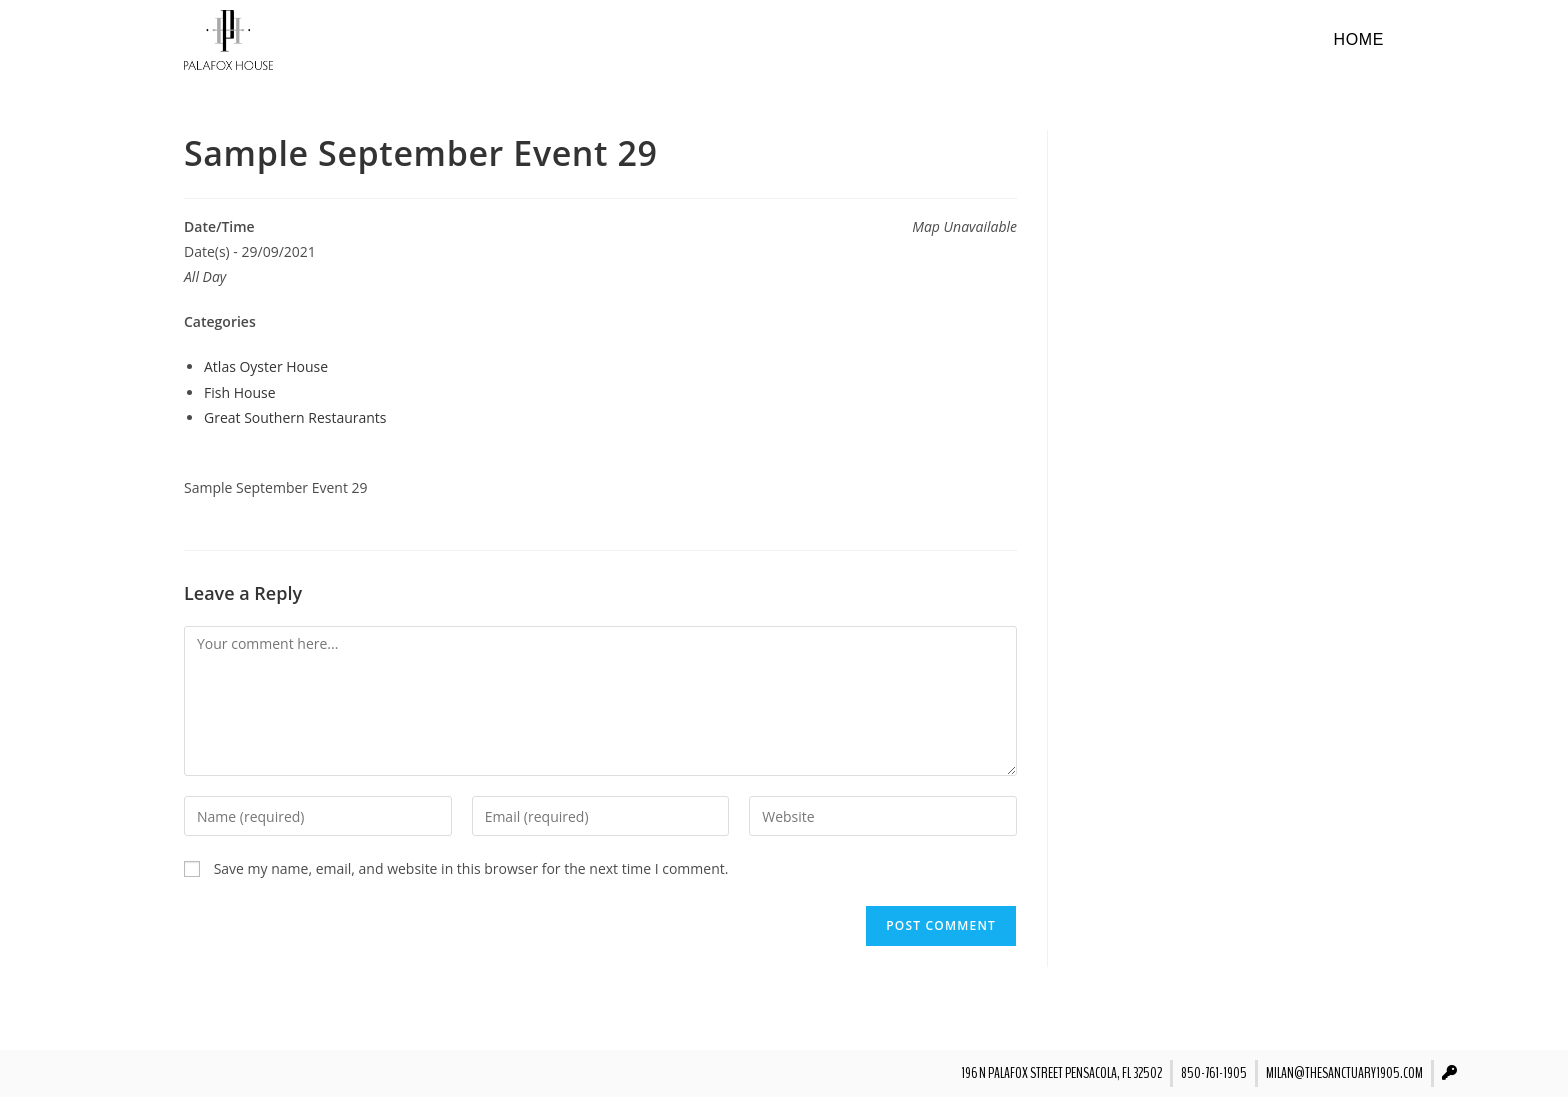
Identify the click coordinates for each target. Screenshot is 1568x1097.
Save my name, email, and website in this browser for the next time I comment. (471, 868)
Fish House (240, 392)
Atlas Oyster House (266, 366)
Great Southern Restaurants (295, 417)
